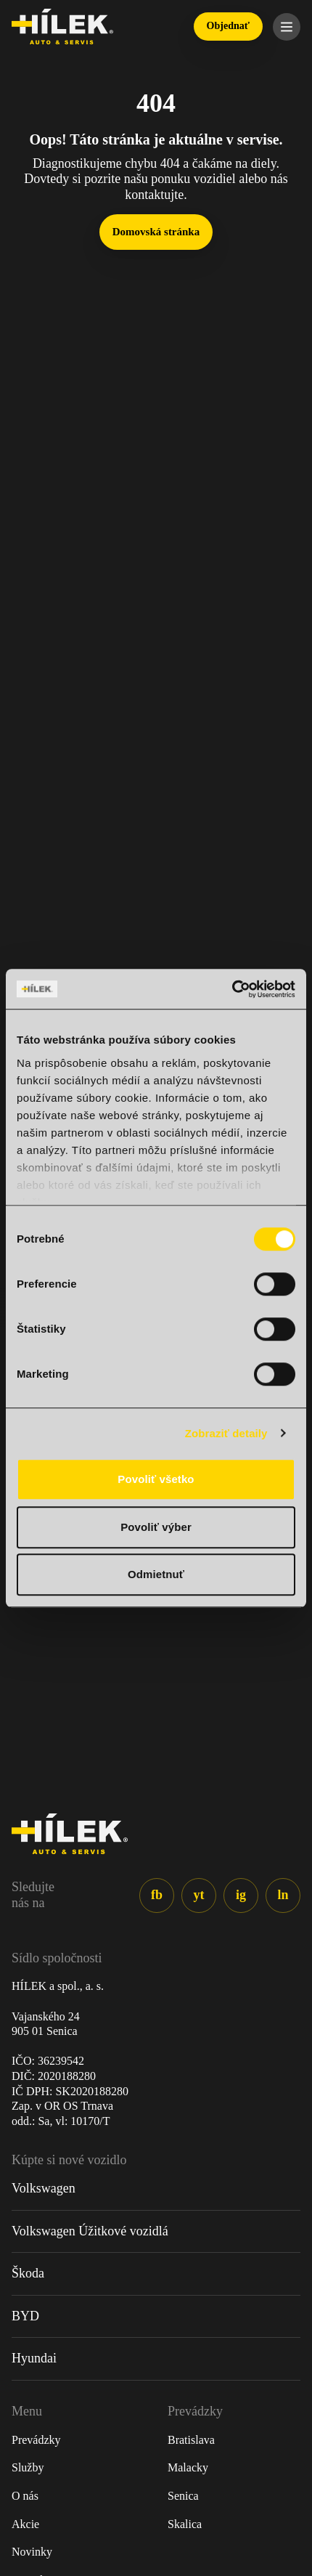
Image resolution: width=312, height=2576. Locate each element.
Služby (28, 2467)
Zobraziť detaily (226, 1433)
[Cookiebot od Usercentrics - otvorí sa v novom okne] (231, 989)
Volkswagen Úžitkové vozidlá (90, 2231)
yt (199, 1895)
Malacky (188, 2467)
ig (241, 1895)
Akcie (25, 2524)
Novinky (32, 2551)
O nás (25, 2496)
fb (157, 1895)
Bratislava (191, 2440)
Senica (183, 2496)
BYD (25, 2316)
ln (282, 1895)
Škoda (28, 2273)
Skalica (185, 2524)
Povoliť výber (156, 1527)
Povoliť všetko (156, 1479)
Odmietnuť (156, 1574)
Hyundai (34, 2358)
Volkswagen (43, 2188)
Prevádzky (36, 2440)
